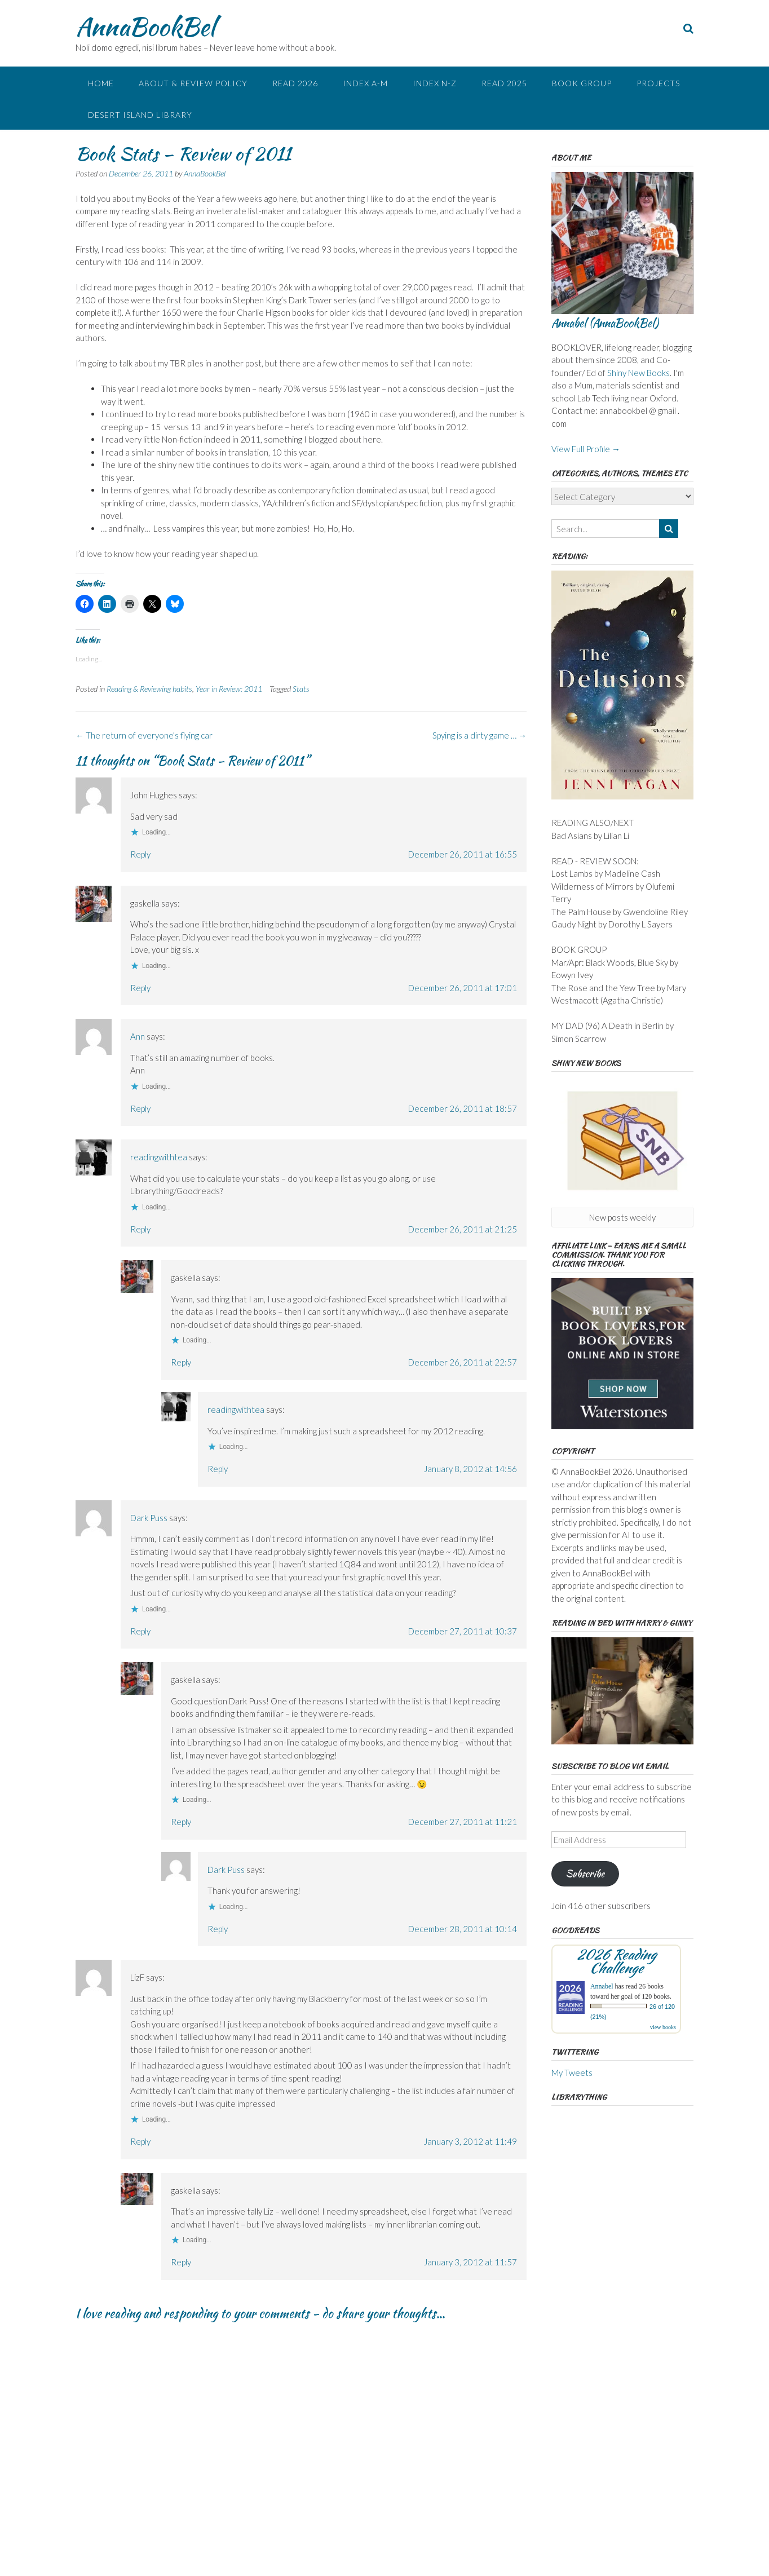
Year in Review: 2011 (229, 688)
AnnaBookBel (145, 26)
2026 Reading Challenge (616, 1961)
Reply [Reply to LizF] (140, 2141)
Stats (301, 688)
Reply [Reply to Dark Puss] (140, 1631)
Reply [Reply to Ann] (140, 1108)
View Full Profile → (585, 449)
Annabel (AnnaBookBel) (604, 323)
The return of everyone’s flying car (144, 735)
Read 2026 (295, 83)
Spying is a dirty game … (479, 735)
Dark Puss (148, 1518)
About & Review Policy (193, 83)
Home (101, 83)
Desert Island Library (140, 115)
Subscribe (584, 1873)
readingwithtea (158, 1157)
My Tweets (572, 2072)
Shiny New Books (638, 373)
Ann (137, 1036)
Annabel (601, 1986)
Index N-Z (435, 83)
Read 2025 (504, 83)
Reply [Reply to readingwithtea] (140, 1229)
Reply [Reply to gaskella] (140, 988)
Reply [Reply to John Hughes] (140, 854)
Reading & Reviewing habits (149, 688)
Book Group (582, 83)
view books (663, 2027)
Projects (658, 83)
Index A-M (365, 83)
